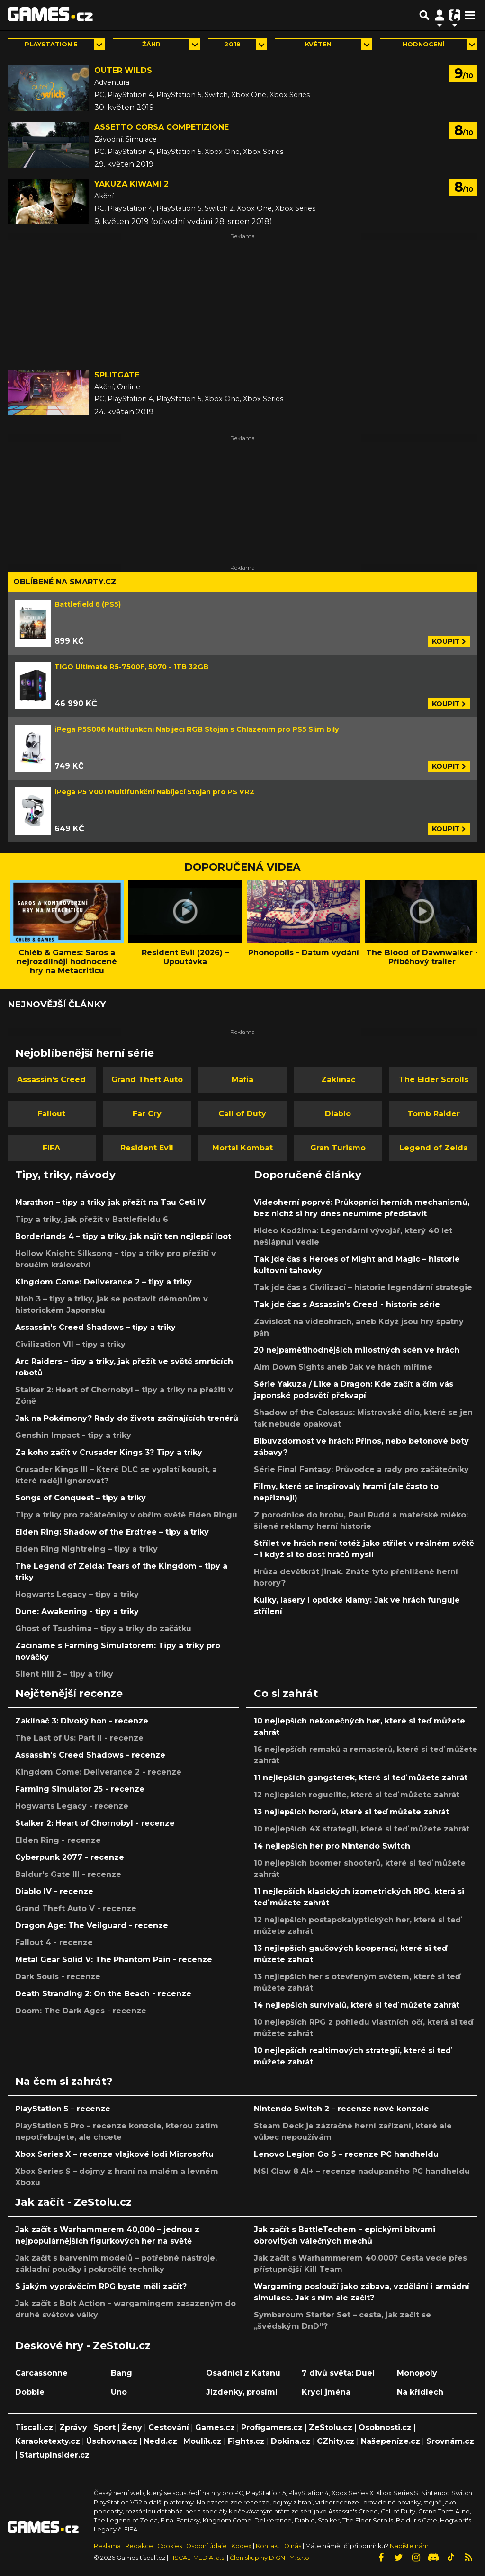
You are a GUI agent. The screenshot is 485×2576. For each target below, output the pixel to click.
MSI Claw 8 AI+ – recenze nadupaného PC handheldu (362, 2171)
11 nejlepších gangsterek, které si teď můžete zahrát (360, 1777)
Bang (121, 2373)
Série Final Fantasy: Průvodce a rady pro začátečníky (361, 1469)
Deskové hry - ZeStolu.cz (83, 2345)
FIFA (51, 1147)
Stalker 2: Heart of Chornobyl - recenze (95, 1823)
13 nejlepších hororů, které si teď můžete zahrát (351, 1811)
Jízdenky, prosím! (242, 2392)
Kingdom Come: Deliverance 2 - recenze (98, 1772)
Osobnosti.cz (385, 2427)
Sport (104, 2427)
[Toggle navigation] (469, 15)
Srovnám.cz (450, 2441)
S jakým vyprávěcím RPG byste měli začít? (101, 2286)
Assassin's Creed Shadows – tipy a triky (95, 1327)
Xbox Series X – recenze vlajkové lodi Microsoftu (114, 2154)
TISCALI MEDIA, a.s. (197, 2557)
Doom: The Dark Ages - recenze (80, 2010)
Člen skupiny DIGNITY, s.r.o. (270, 2557)
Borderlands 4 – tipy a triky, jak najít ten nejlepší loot (123, 1236)
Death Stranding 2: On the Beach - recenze (103, 1993)
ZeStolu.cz (330, 2427)
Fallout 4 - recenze (54, 1942)
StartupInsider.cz (54, 2454)
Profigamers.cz (272, 2427)
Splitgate (116, 374)
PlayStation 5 (51, 44)
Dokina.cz (291, 2441)
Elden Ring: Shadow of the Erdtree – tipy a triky (112, 1531)
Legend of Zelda (433, 1147)
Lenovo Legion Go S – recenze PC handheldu (346, 2154)
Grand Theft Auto (147, 1079)
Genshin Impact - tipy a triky (73, 1435)
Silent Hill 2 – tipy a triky (64, 1673)
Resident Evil (146, 1147)
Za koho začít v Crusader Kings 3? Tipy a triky (108, 1452)
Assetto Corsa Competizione (161, 127)
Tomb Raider (433, 1113)
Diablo (338, 1113)
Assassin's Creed (51, 1079)
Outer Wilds (123, 70)
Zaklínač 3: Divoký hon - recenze (81, 1720)
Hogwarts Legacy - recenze (71, 1806)
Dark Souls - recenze (57, 1976)
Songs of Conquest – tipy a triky (80, 1497)
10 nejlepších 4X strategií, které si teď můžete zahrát (361, 1828)
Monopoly (417, 2373)
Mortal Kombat (242, 1147)
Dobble (30, 2392)
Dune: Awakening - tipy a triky (77, 1611)
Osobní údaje (206, 2545)
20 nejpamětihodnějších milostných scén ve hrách (356, 1350)
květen (318, 44)
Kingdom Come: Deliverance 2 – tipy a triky (103, 1281)
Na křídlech (420, 2392)
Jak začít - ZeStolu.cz (73, 2202)
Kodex (242, 2545)
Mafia (242, 1079)
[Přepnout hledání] (424, 15)
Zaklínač (338, 1079)
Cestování (168, 2427)
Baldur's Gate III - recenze (68, 1874)
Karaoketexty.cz (47, 2441)
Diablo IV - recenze (54, 1891)
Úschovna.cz (111, 2441)
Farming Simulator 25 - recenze (79, 1789)
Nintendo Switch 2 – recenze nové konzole (341, 2108)
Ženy (132, 2427)
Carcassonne (41, 2373)
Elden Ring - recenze (58, 1840)
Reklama (107, 2545)
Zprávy (73, 2427)
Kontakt (268, 2545)
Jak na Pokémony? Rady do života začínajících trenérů (126, 1418)
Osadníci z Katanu (243, 2373)
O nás (293, 2545)
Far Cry (147, 1113)
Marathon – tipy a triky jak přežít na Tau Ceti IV (110, 1202)
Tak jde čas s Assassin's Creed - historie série (347, 1304)
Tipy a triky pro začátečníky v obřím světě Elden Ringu (126, 1514)
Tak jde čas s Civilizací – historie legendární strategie (363, 1287)
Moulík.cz (202, 2441)
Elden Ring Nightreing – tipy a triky (86, 1548)
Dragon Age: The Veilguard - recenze (91, 1925)
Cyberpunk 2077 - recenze (69, 1857)
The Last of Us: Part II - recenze (79, 1737)
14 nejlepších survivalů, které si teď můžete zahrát (356, 2005)
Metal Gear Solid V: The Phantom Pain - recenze (113, 1959)
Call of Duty (242, 1113)
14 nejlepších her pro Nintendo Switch (332, 1845)
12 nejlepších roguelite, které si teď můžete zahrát (356, 1794)
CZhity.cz (336, 2441)
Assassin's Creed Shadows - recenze (90, 1754)
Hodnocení (423, 44)
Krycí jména (326, 2392)
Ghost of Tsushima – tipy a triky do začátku (103, 1628)
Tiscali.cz (34, 2427)
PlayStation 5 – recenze (62, 2108)
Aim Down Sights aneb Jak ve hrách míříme (343, 1367)
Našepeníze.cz (390, 2441)
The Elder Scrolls (433, 1079)
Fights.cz (246, 2441)
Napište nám (409, 2545)
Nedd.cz (160, 2441)
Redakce (139, 2545)
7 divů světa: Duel (338, 2373)
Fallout (51, 1113)
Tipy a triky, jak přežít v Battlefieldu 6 (91, 1219)
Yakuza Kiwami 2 (131, 184)
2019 (233, 44)
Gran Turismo (338, 1147)
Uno (119, 2392)
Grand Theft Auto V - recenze (75, 1908)
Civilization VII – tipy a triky (70, 1344)
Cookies (169, 2545)
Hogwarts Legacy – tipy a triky (77, 1594)
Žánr (151, 44)
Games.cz (215, 2427)
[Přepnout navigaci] (439, 15)
